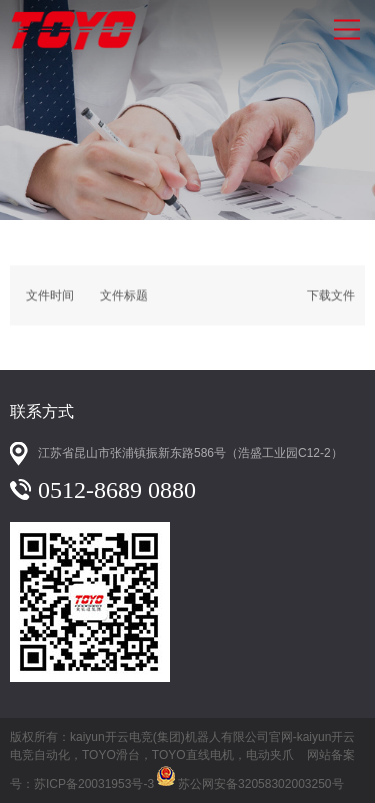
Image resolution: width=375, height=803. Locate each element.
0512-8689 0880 (117, 490)
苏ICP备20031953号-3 (94, 784)
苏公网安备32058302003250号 (248, 774)
